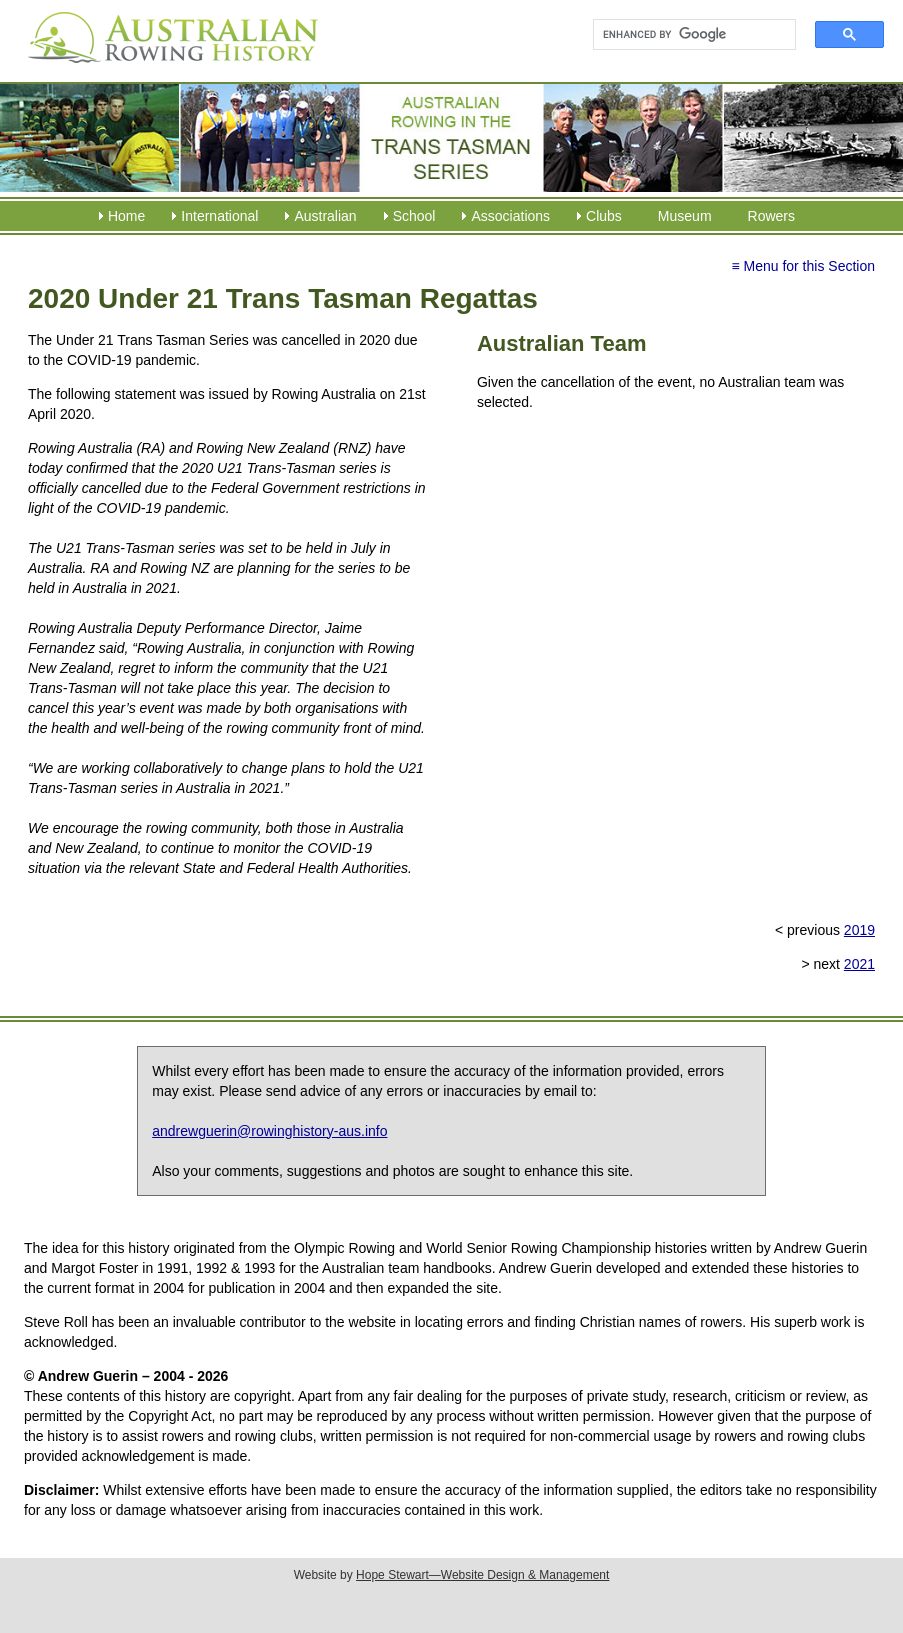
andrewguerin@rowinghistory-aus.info (269, 1131)
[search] (685, 35)
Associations (510, 216)
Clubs (604, 216)
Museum (685, 216)
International (219, 216)
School (414, 216)
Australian (325, 216)
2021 (859, 964)
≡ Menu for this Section (803, 266)
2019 (859, 930)
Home (126, 216)
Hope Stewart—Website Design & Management (482, 1575)
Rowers (771, 216)
